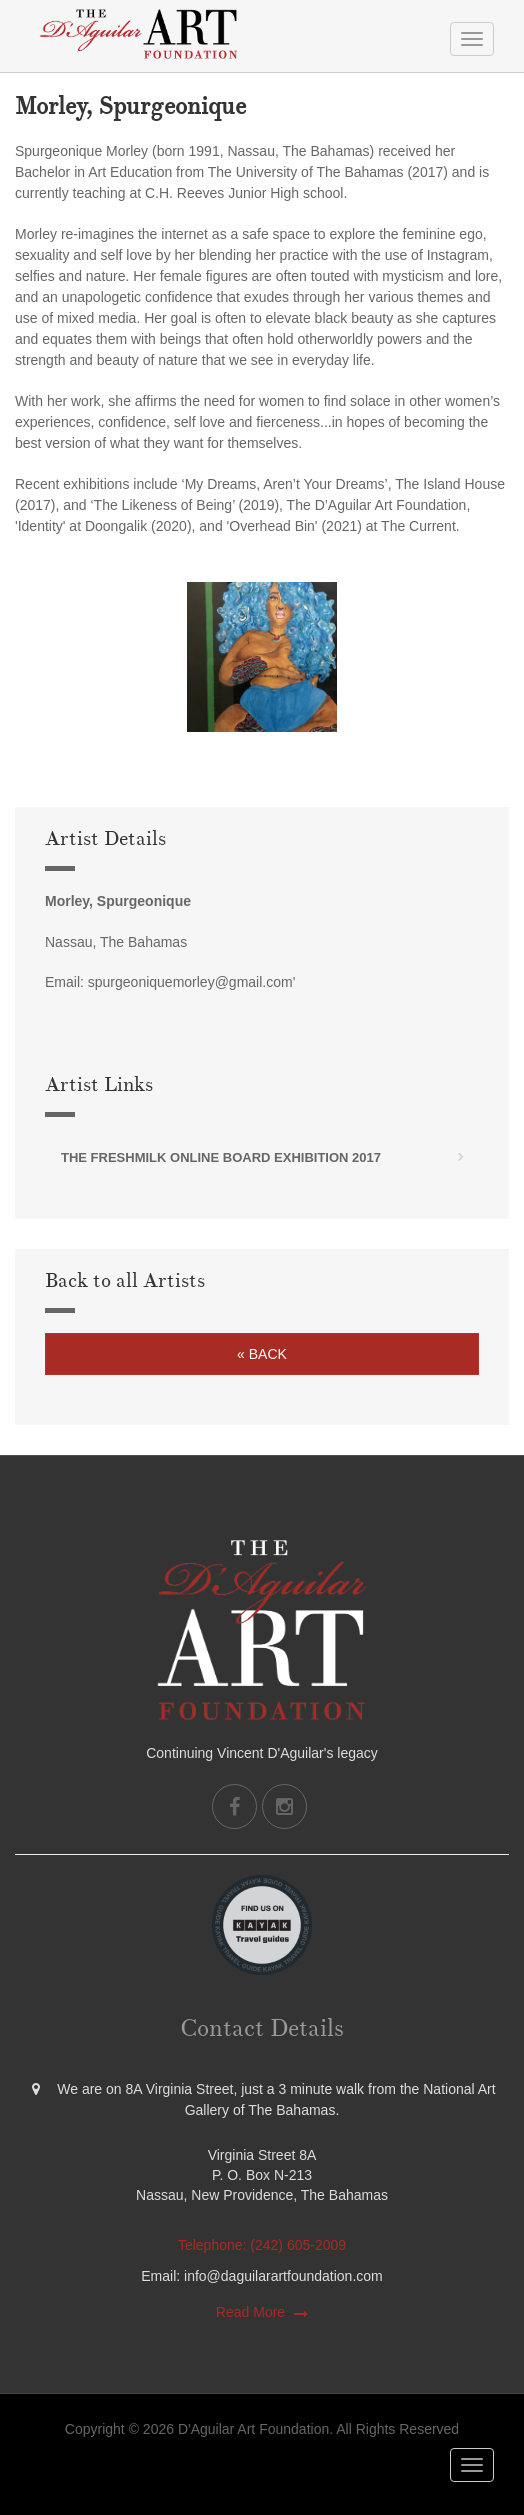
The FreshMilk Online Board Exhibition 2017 (221, 1157)
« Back (262, 1354)
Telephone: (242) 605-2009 (262, 2245)
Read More (250, 2312)
